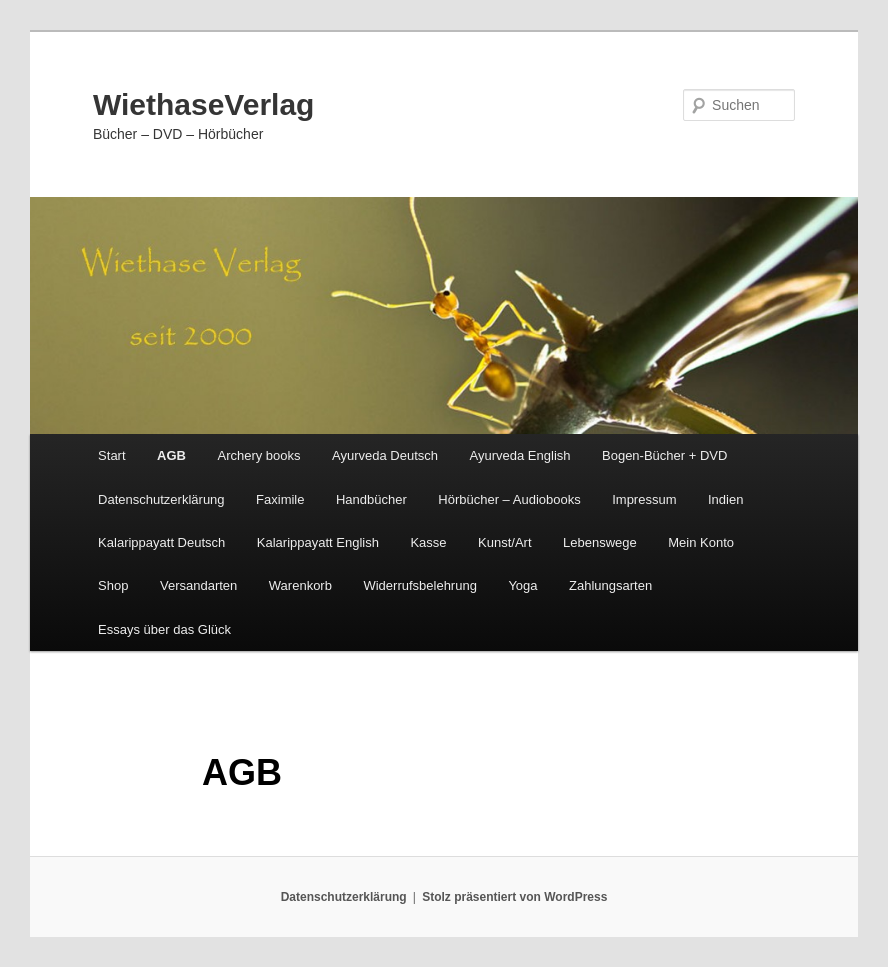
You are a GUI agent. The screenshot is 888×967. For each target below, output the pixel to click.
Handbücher (371, 499)
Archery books (258, 455)
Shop (113, 585)
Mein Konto (701, 542)
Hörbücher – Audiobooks (509, 499)
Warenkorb (300, 585)
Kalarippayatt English (318, 542)
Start (111, 455)
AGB (171, 455)
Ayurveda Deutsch (385, 455)
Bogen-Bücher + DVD (664, 455)
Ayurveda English (520, 455)
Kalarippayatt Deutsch (161, 542)
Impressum (644, 499)
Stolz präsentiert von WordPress (514, 897)
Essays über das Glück (164, 629)
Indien (725, 499)
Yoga (522, 585)
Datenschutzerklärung (161, 499)
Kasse (428, 542)
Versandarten (198, 585)
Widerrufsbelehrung (419, 585)
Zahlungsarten (610, 585)
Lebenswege (600, 542)
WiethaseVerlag (204, 104)
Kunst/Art (504, 542)
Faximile (280, 499)
